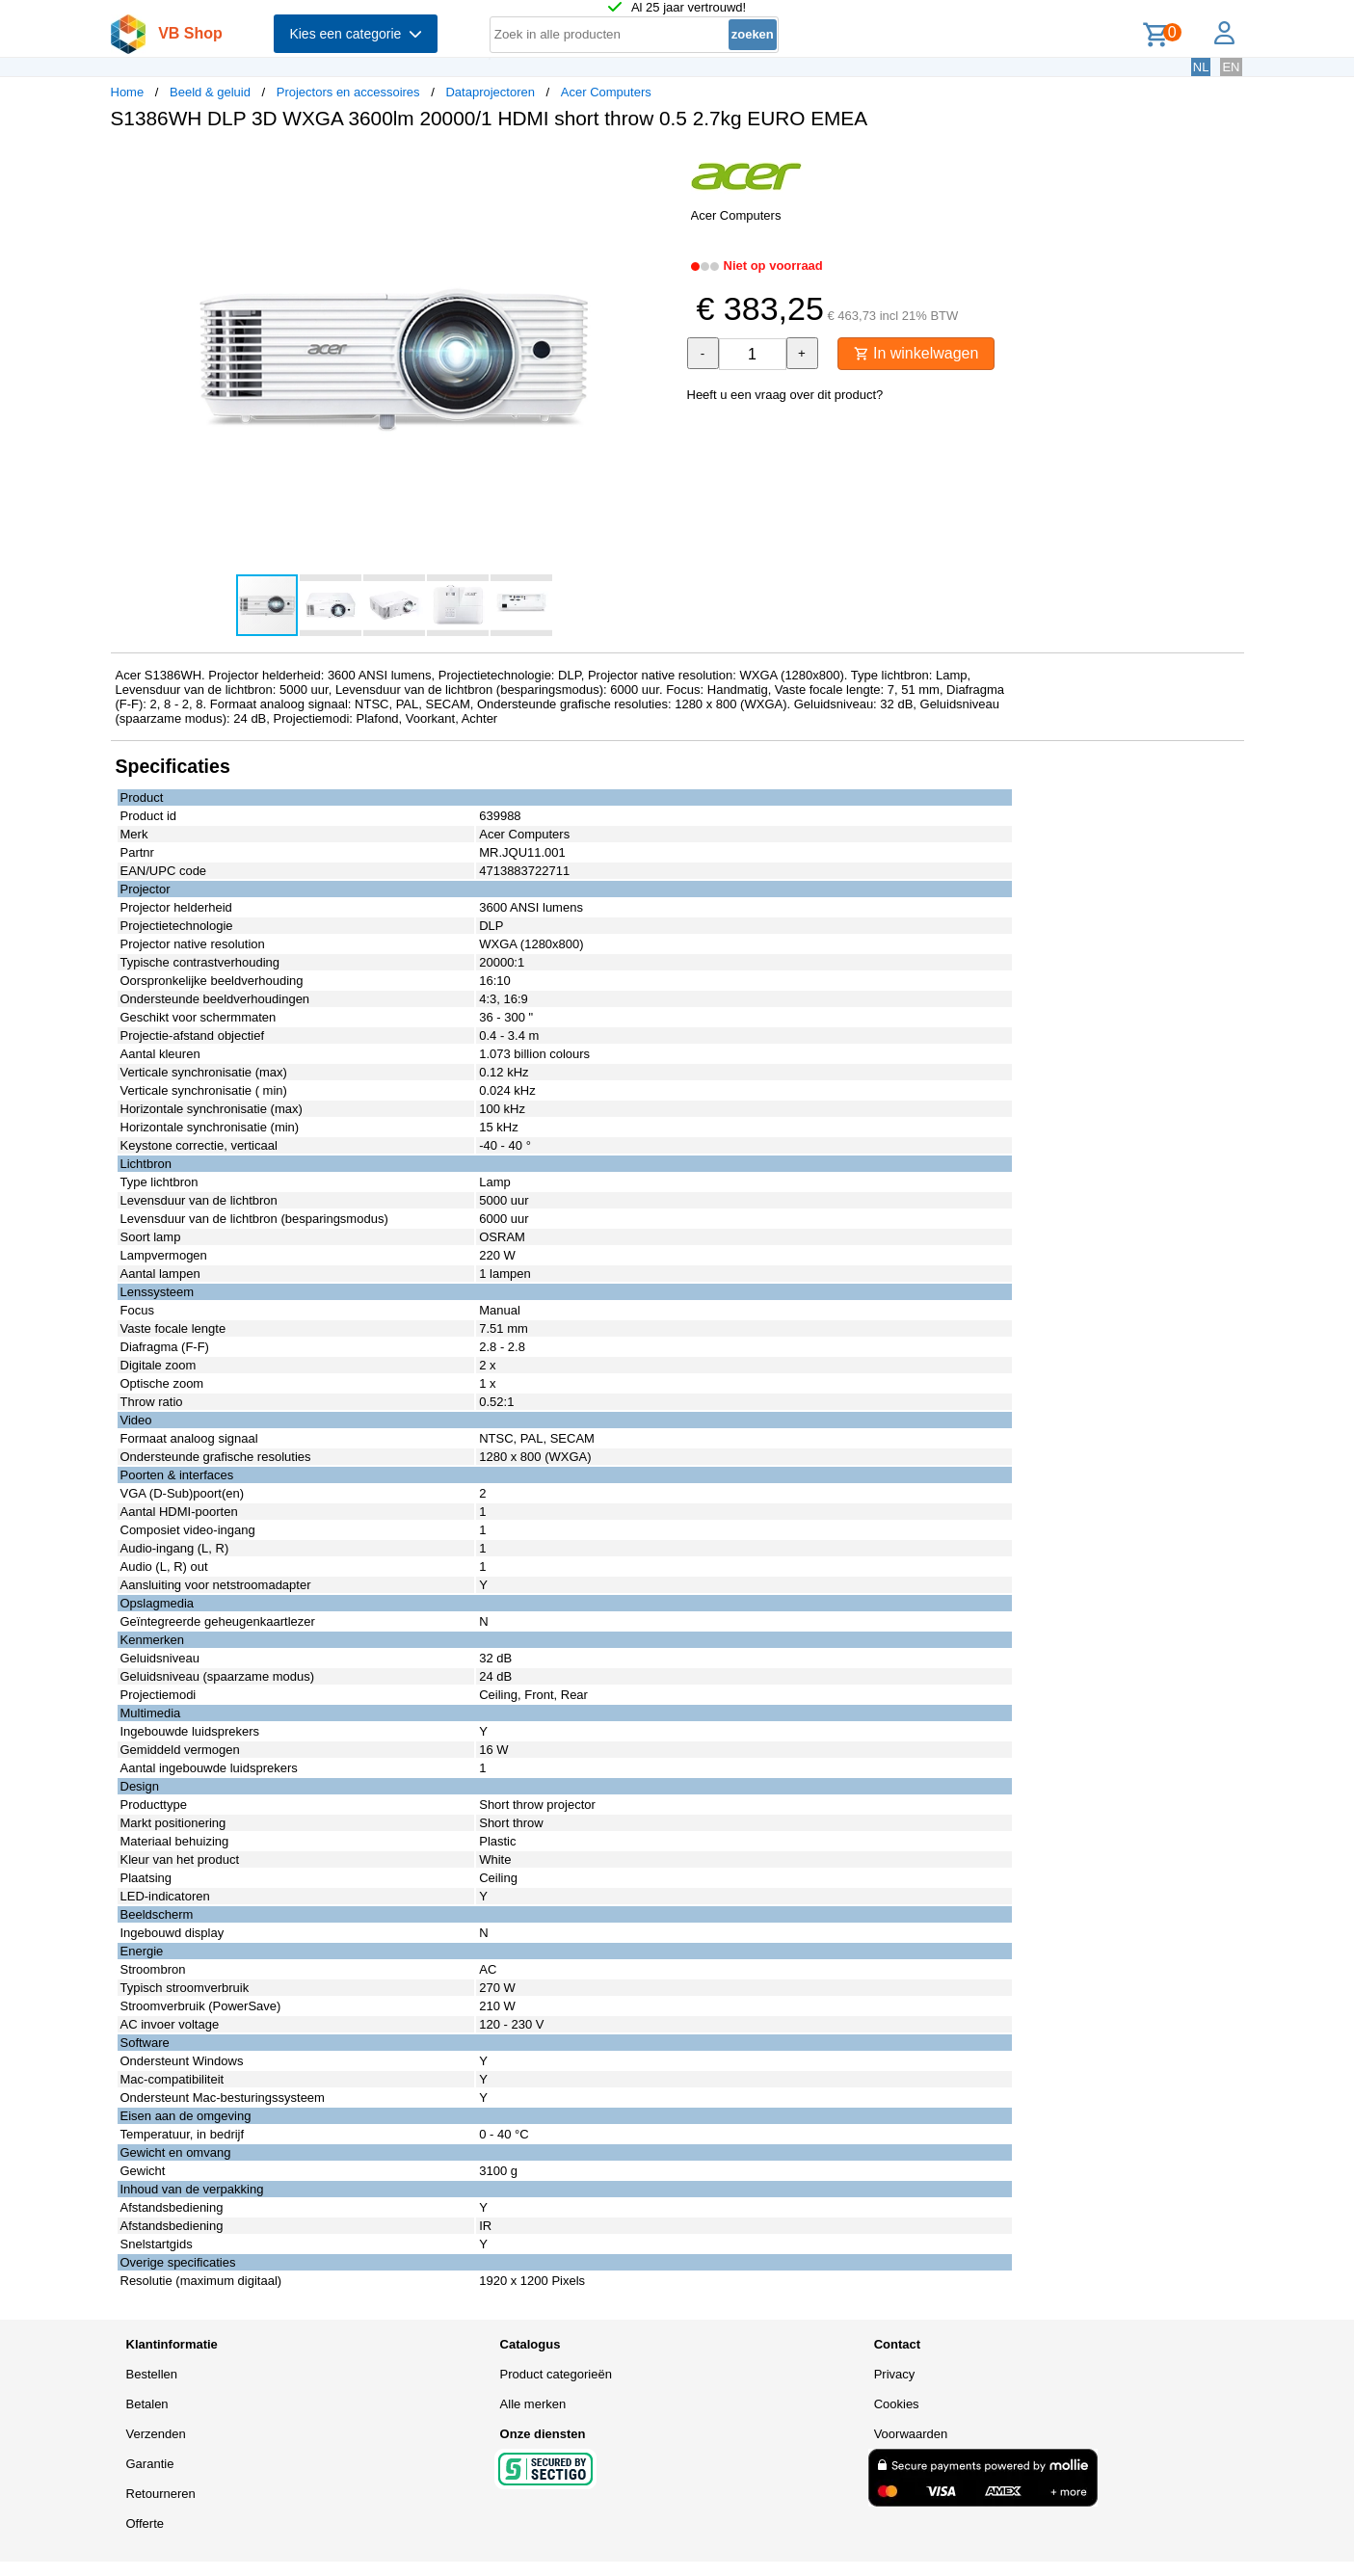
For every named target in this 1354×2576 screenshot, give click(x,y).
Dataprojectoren (490, 92)
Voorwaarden (911, 2434)
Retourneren (161, 2493)
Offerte (145, 2523)
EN (1230, 67)
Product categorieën (556, 2374)
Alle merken (533, 2404)
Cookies (896, 2404)
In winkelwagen (916, 353)
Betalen (147, 2404)
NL (1201, 67)
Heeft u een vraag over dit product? (785, 394)
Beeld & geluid (210, 92)
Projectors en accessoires (348, 92)
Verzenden (156, 2434)
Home (128, 92)
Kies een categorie (355, 33)
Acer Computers (606, 92)
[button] (660, 164)
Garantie (150, 2463)
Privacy (895, 2374)
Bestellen (151, 2374)
